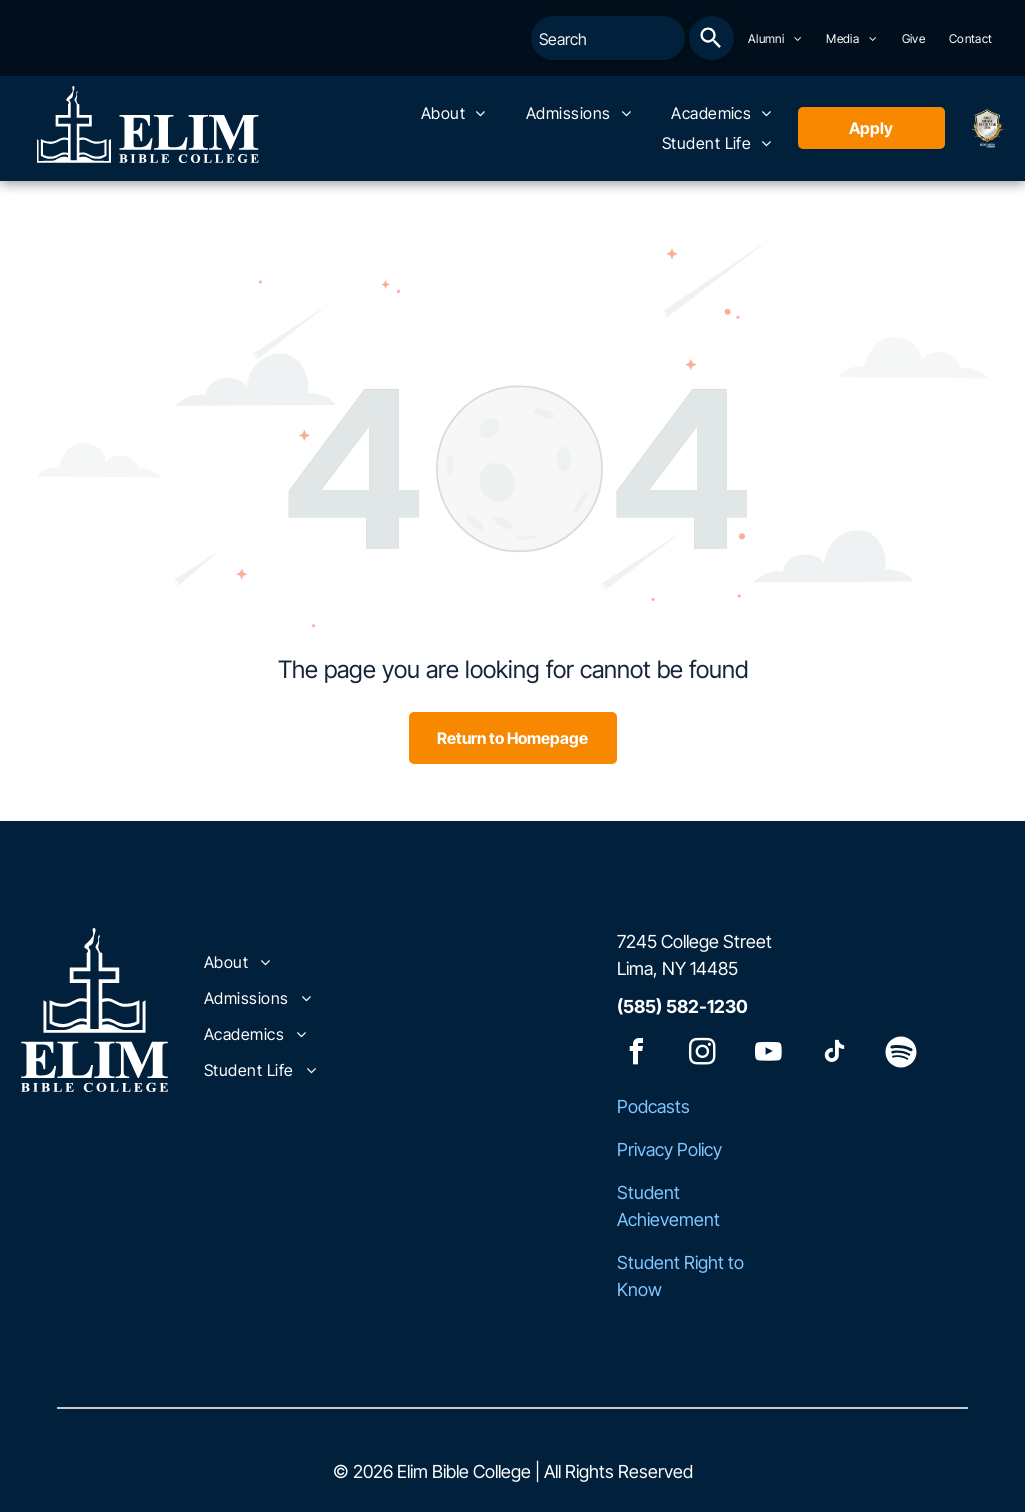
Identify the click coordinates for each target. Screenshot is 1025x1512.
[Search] (711, 38)
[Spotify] (901, 1054)
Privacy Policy (669, 1149)
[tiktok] (835, 1054)
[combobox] (608, 38)
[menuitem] (775, 38)
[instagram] (703, 1054)
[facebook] (637, 1054)
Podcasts (653, 1106)
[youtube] (769, 1054)
